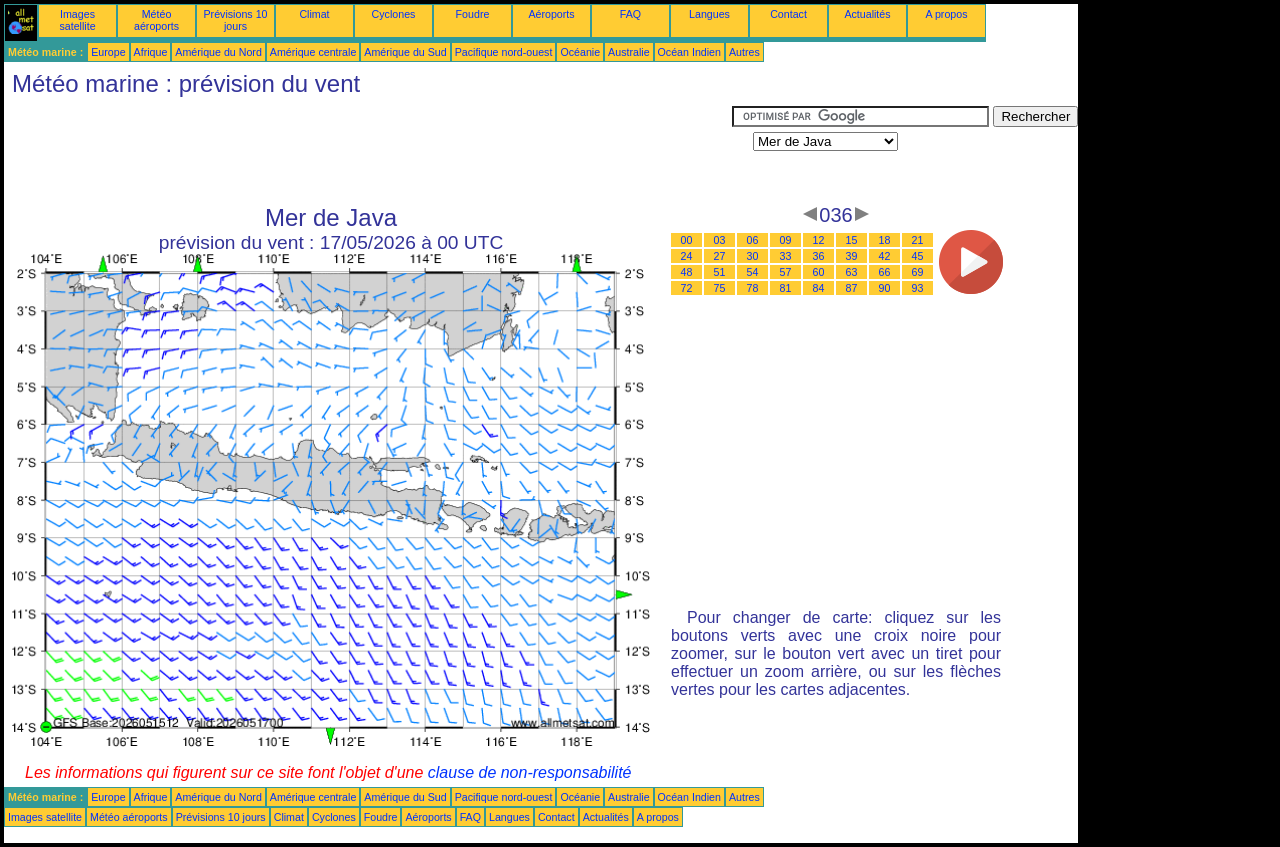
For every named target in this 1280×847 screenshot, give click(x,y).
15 (852, 240)
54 (753, 272)
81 (786, 288)
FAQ (630, 14)
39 (852, 256)
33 (786, 256)
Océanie (580, 52)
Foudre (473, 14)
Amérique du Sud (405, 52)
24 (687, 256)
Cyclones (394, 14)
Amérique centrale (313, 52)
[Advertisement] (368, 151)
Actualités (867, 14)
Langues (709, 14)
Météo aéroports (156, 20)
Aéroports (551, 14)
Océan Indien (689, 52)
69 (918, 272)
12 (819, 240)
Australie (628, 52)
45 (918, 256)
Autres (744, 52)
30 (753, 256)
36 (819, 256)
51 (720, 272)
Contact (788, 14)
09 (786, 240)
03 (720, 240)
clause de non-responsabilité (530, 772)
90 (885, 288)
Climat (314, 14)
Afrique (151, 52)
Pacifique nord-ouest (504, 52)
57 (786, 272)
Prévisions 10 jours (236, 20)
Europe (108, 52)
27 (720, 256)
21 (918, 240)
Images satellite (77, 20)
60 (819, 272)
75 (720, 288)
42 (885, 256)
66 (885, 272)
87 (852, 288)
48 (687, 272)
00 (687, 240)
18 (885, 240)
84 (819, 288)
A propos (946, 14)
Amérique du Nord (218, 52)
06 (753, 240)
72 (687, 288)
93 (918, 288)
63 (852, 272)
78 (753, 288)
